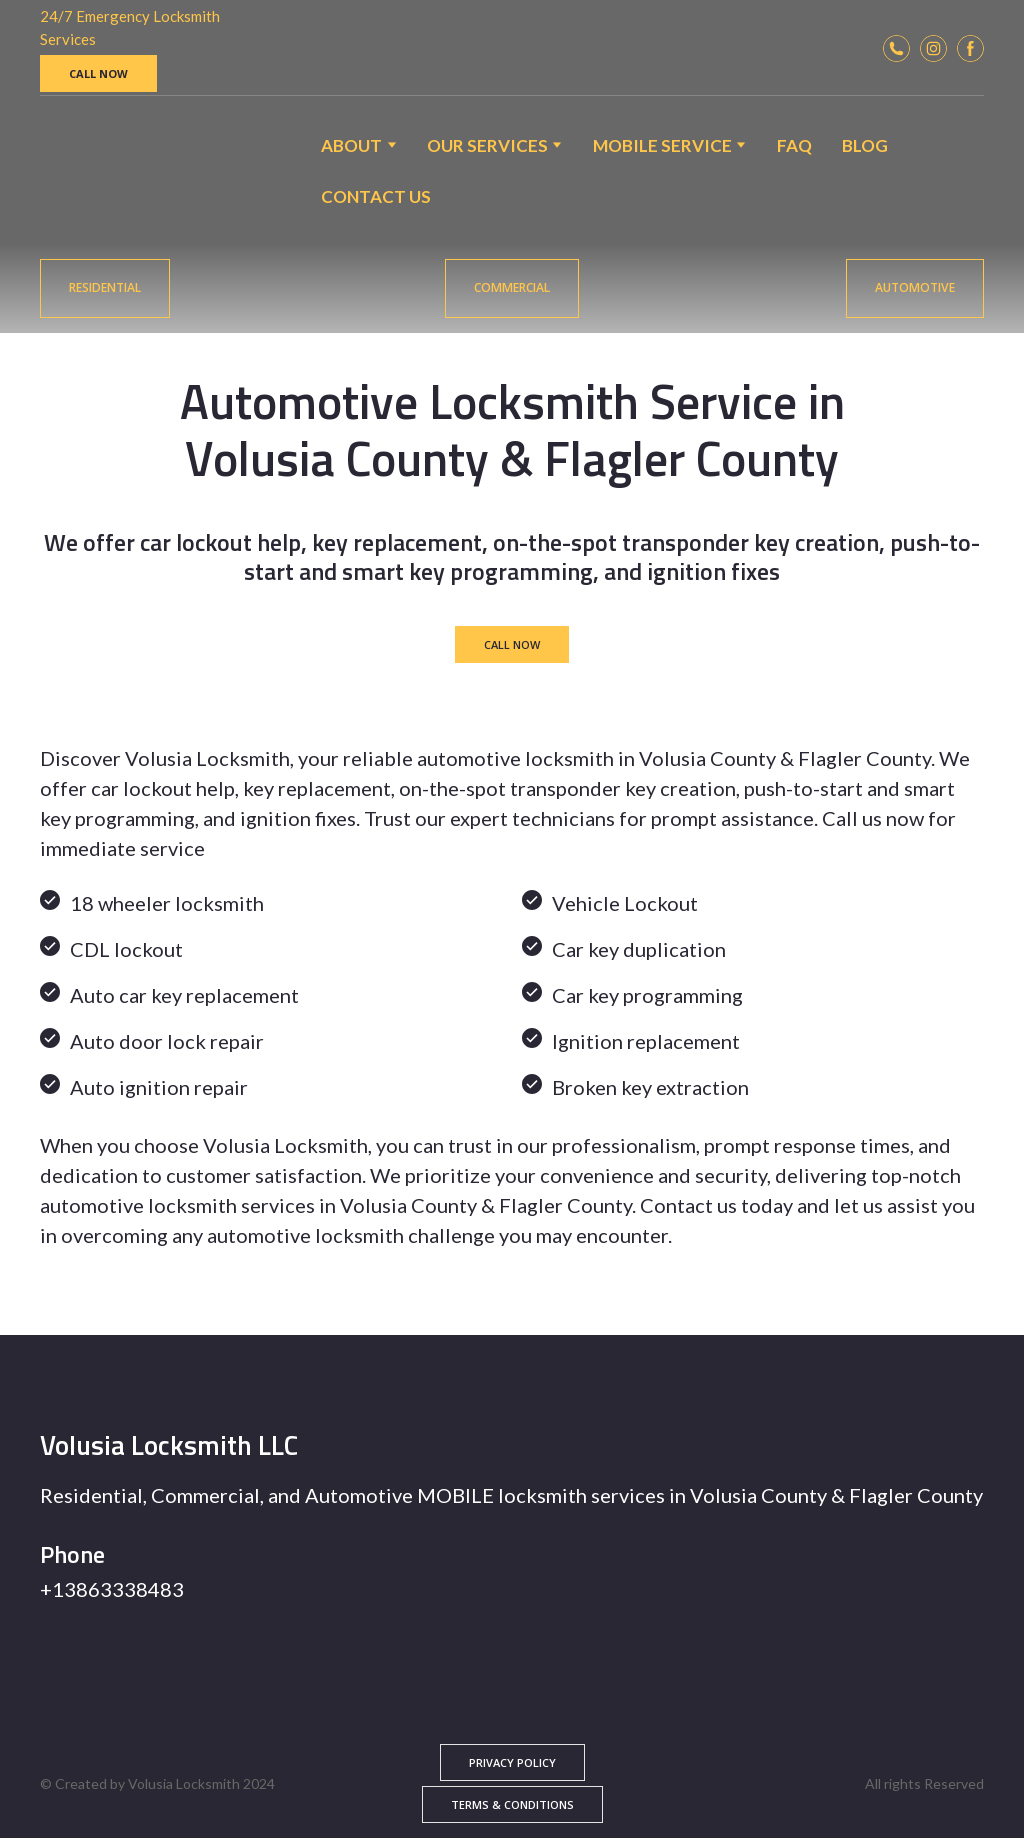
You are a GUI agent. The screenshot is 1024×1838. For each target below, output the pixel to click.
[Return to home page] (91, 170)
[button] (98, 73)
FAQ (794, 145)
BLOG (865, 145)
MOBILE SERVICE (662, 145)
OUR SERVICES (487, 145)
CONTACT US (376, 196)
